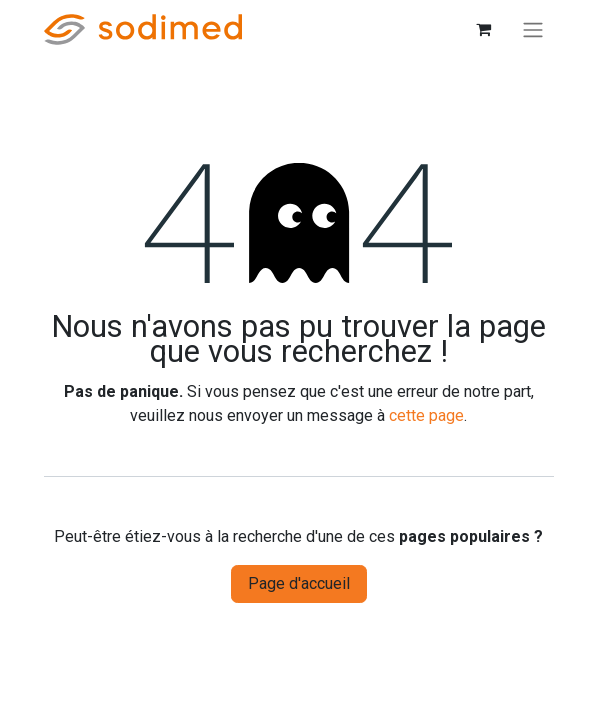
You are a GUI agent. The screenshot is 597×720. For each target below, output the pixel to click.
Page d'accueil (299, 583)
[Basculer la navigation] (533, 29)
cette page (426, 415)
